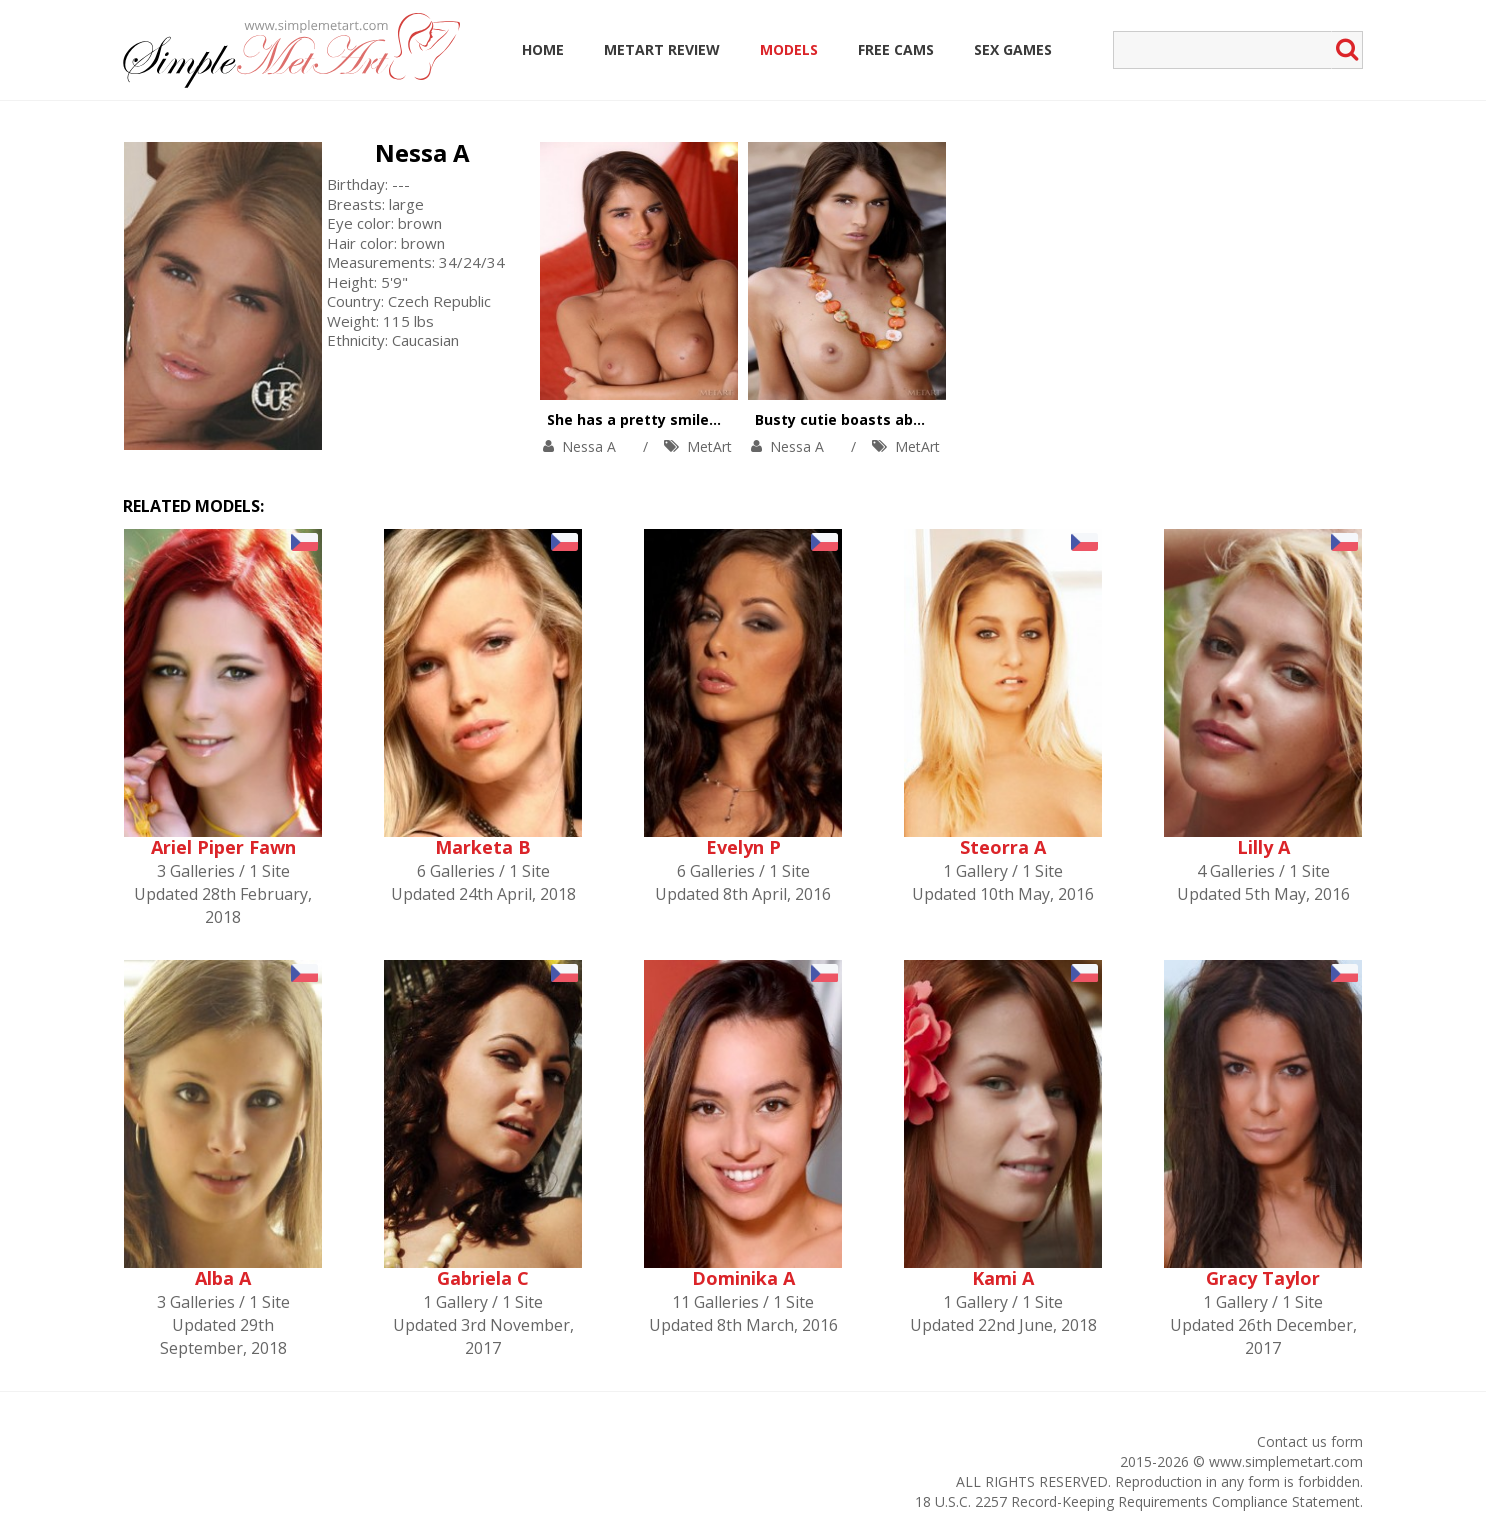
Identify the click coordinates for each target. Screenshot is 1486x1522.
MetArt (709, 446)
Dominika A (743, 1278)
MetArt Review (662, 49)
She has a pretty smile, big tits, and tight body (716, 419)
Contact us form (1310, 1441)
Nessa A (422, 152)
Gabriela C (483, 1278)
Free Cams (896, 49)
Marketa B (483, 847)
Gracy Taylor (1263, 1278)
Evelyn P (743, 847)
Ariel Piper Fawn (223, 847)
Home (543, 49)
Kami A (1003, 1278)
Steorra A (1003, 847)
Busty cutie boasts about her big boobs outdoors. (935, 419)
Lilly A (1263, 847)
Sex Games (1013, 49)
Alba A (223, 1278)
